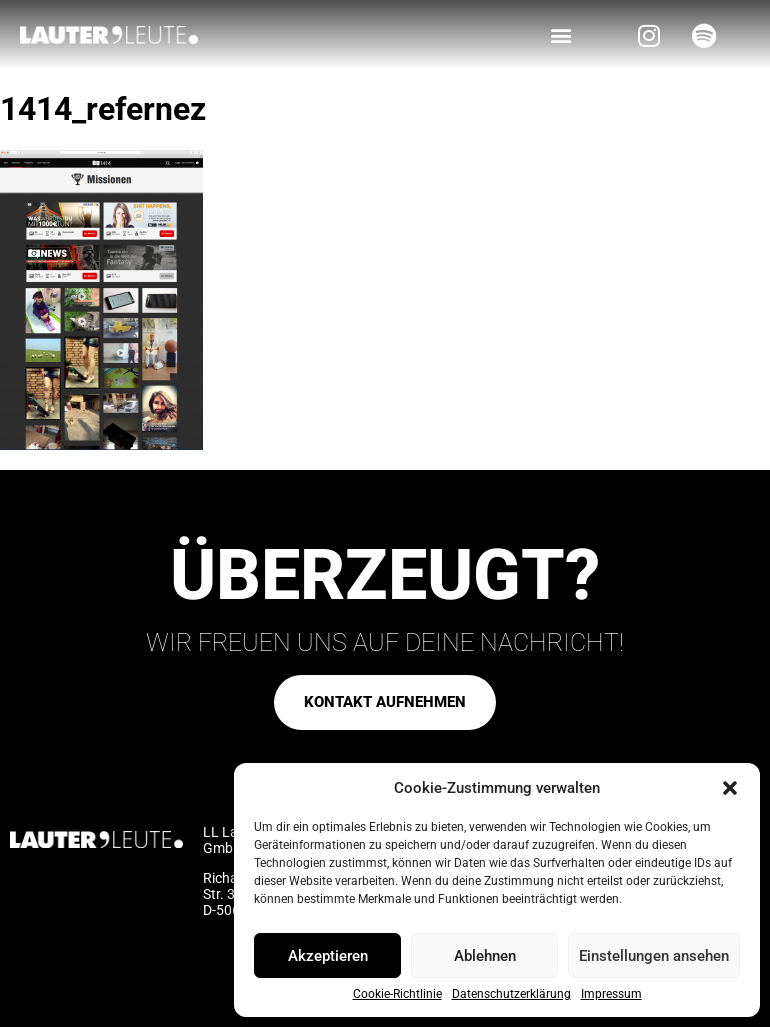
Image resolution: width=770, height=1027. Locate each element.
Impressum (611, 994)
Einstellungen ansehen (654, 956)
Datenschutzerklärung (511, 994)
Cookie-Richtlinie (397, 994)
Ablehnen (485, 956)
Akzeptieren (328, 956)
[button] (730, 788)
